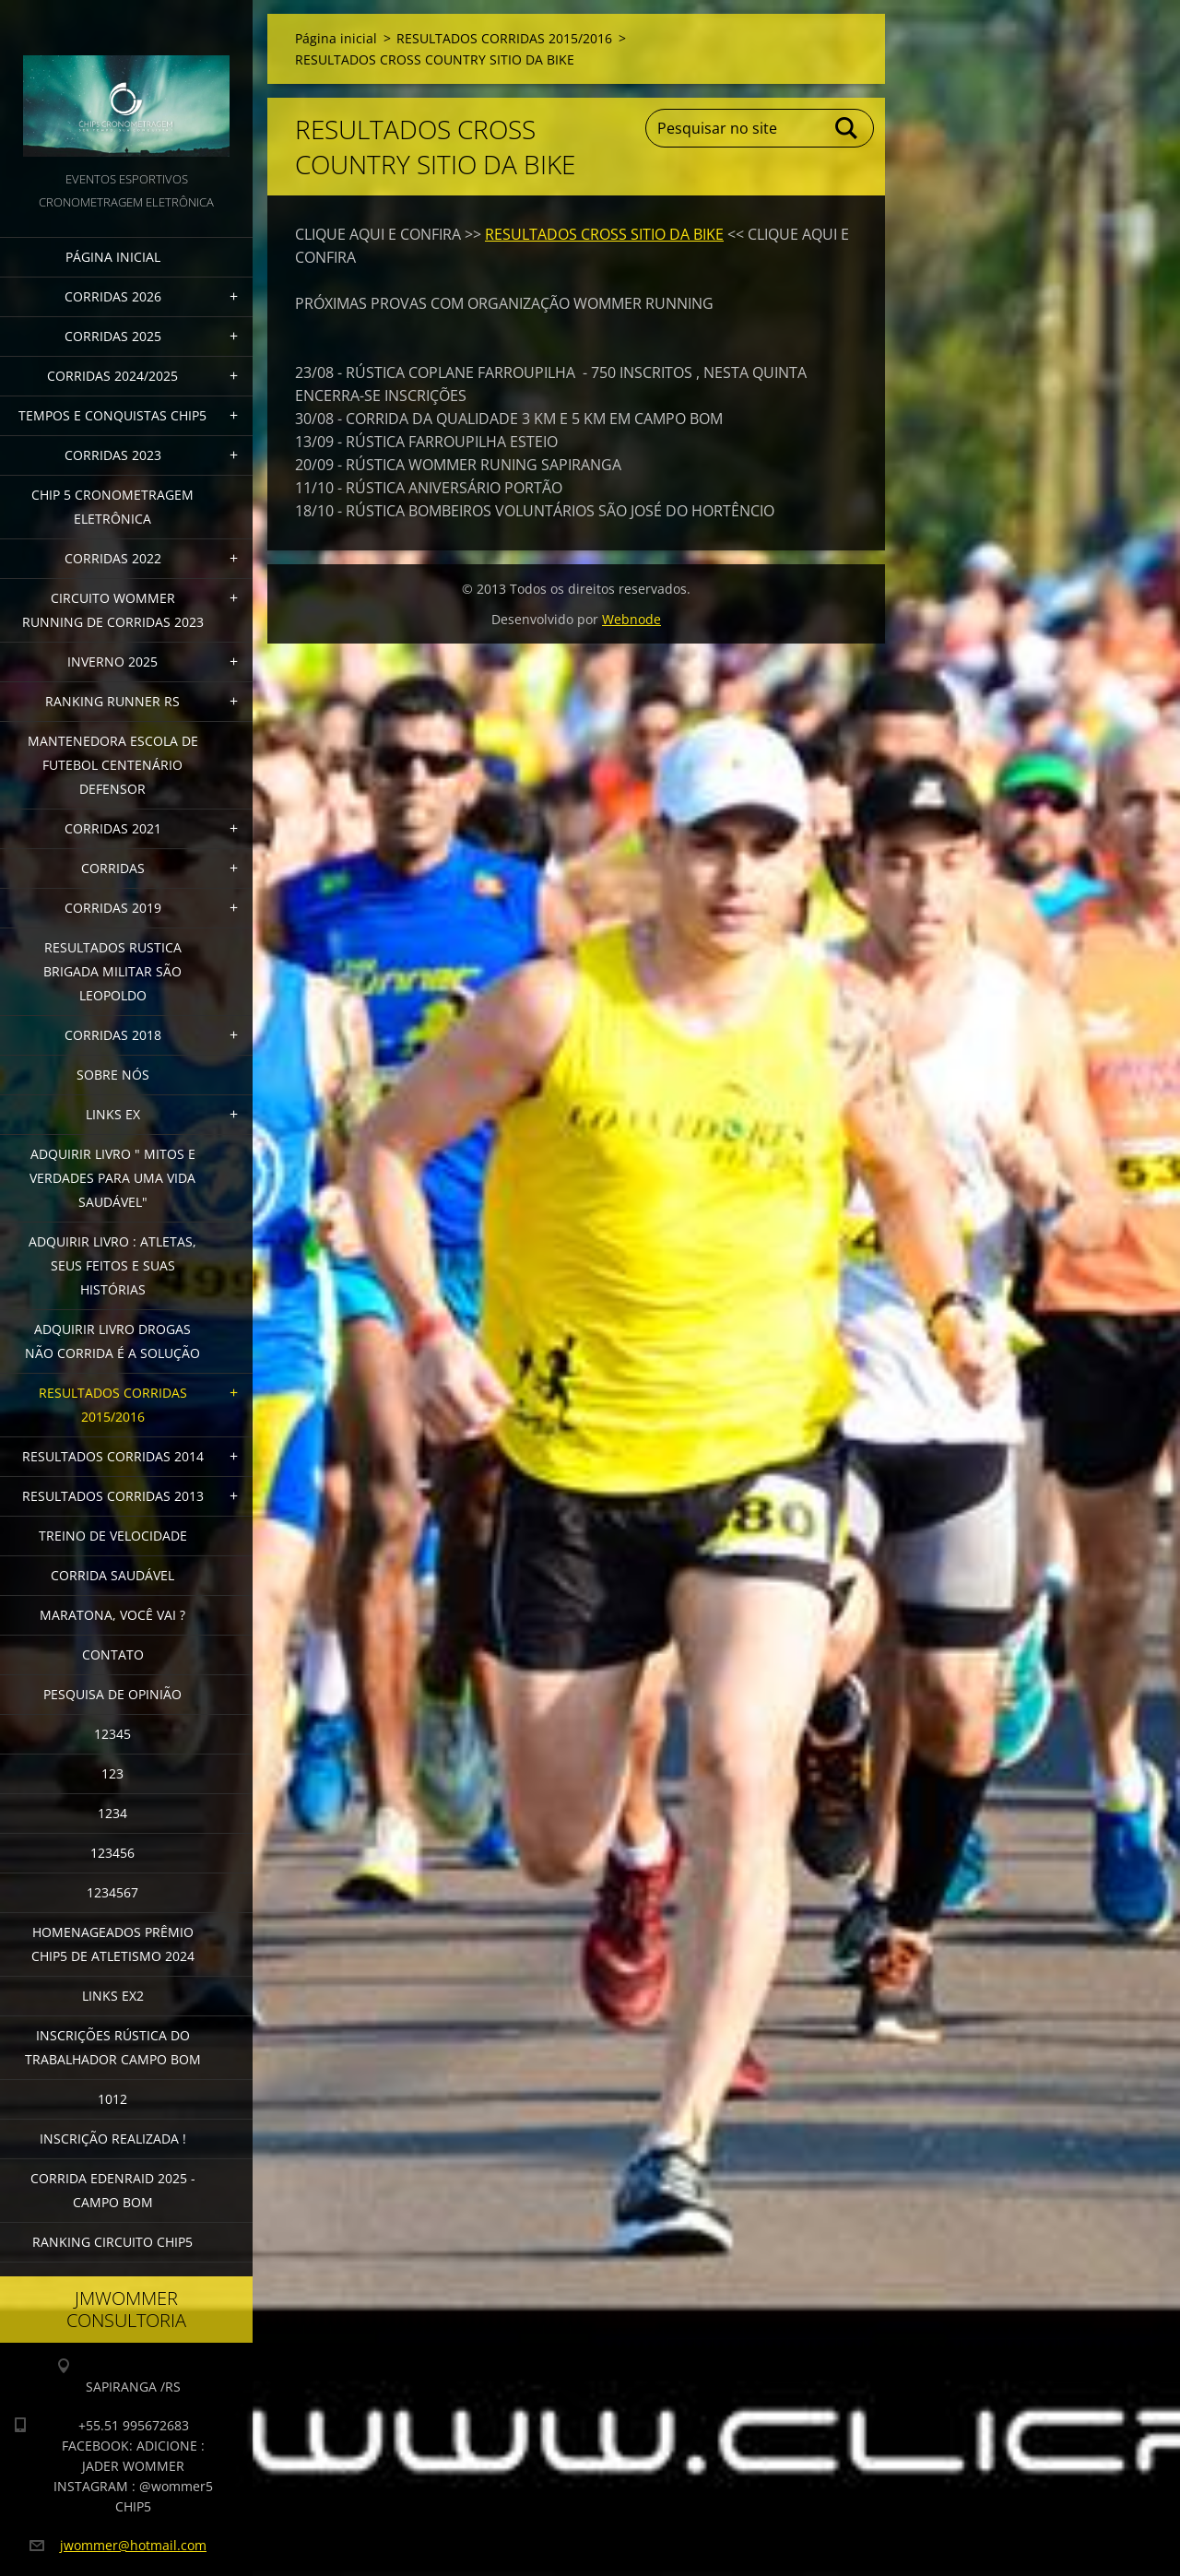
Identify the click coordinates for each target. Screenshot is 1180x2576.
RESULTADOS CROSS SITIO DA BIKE (604, 234)
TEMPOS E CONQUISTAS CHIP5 (112, 415)
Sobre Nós (113, 1074)
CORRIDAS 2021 (113, 828)
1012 (112, 2099)
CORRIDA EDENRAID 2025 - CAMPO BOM (112, 2190)
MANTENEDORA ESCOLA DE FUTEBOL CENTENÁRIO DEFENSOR (113, 765)
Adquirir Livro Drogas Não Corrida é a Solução (112, 1341)
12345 (112, 1734)
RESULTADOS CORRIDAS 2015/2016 (113, 1404)
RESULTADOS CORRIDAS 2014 (113, 1456)
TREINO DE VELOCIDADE (113, 1535)
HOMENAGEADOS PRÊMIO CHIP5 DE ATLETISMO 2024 (113, 1944)
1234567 (112, 1892)
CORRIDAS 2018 (113, 1035)
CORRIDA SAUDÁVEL (112, 1575)
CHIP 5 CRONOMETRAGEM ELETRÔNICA (112, 506)
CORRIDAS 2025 (113, 336)
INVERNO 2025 (112, 661)
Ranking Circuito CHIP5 (112, 2242)
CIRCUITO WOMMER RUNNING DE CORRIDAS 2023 (113, 610)
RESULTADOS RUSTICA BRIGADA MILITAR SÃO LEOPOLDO (112, 971)
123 (112, 1773)
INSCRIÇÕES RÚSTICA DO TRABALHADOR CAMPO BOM (113, 2047)
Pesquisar (847, 128)
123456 (112, 1852)
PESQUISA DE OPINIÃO (112, 1694)
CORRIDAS (113, 868)
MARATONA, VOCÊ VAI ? (112, 1615)
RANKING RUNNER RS (112, 701)
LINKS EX (113, 1114)
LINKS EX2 (113, 1995)
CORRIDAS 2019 (113, 907)
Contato (113, 1654)
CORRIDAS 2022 (113, 558)
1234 (112, 1813)
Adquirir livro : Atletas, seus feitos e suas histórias (112, 1265)
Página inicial (112, 257)
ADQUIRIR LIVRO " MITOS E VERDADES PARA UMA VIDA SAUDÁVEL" (112, 1178)
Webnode (631, 619)
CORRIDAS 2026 (113, 296)
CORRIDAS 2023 (113, 455)
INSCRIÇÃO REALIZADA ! (113, 2138)
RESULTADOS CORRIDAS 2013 (113, 1496)
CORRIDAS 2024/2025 (112, 375)
